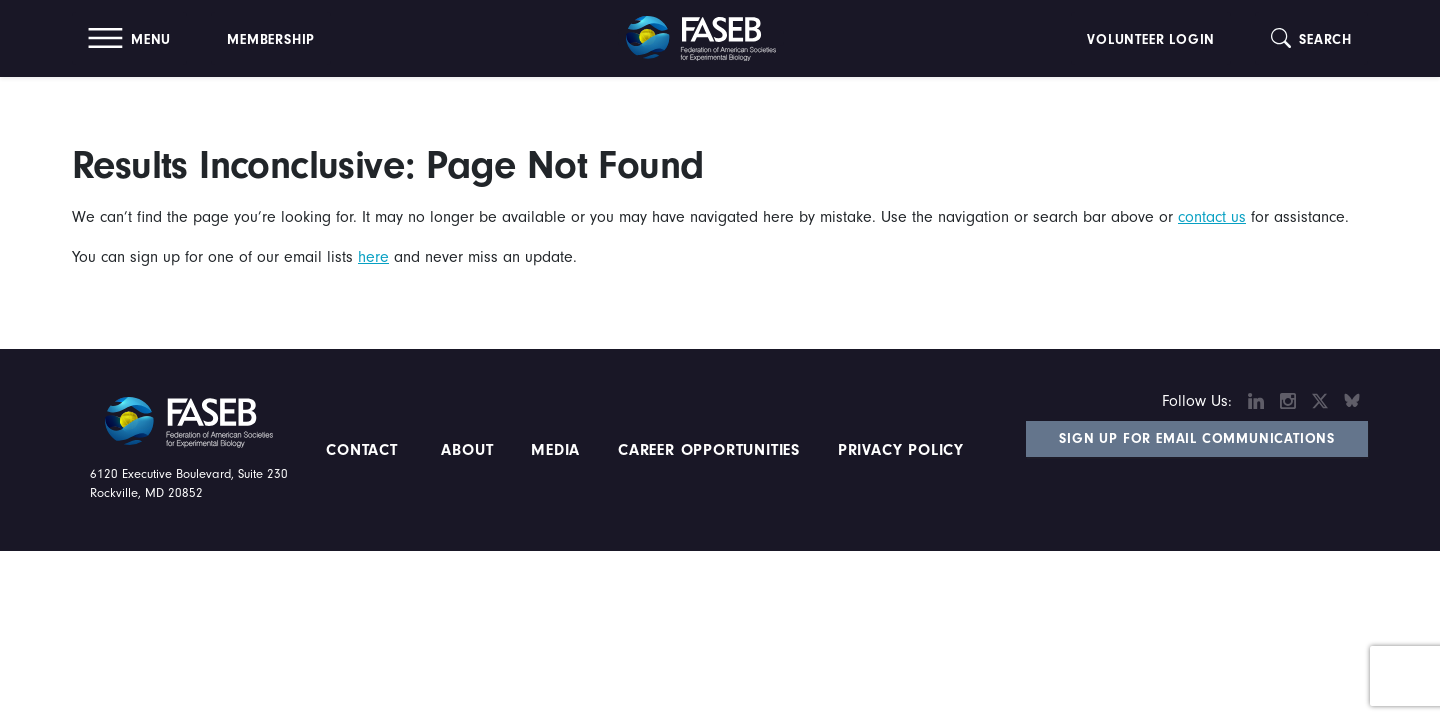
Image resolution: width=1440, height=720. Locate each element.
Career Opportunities (706, 450)
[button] (129, 38)
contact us (1212, 217)
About (468, 450)
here (373, 257)
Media (555, 450)
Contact (364, 450)
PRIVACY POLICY (901, 450)
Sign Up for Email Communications (1197, 439)
